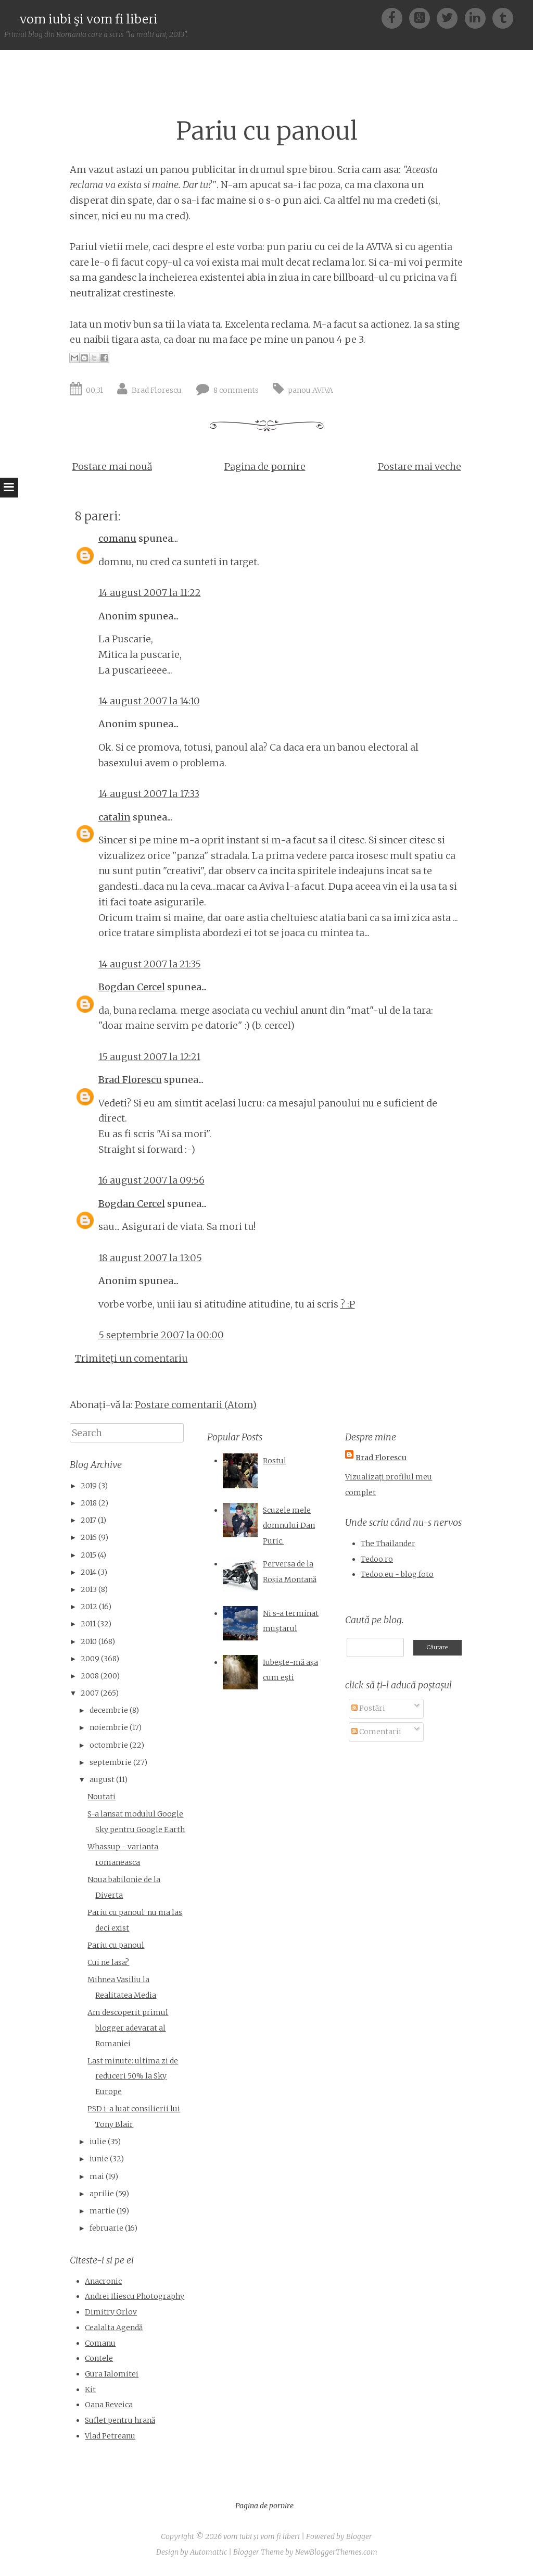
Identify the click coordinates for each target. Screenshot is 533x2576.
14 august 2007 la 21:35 (149, 964)
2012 (89, 1606)
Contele (99, 2358)
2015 (88, 1555)
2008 (90, 1676)
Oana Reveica (109, 2404)
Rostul (274, 1460)
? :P (347, 1304)
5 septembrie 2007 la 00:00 (161, 1335)
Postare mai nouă (112, 466)
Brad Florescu (157, 390)
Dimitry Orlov (111, 2312)
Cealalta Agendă (114, 2327)
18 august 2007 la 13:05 (150, 1258)
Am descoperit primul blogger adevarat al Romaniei (127, 2028)
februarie (106, 2228)
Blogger (359, 2536)
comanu (117, 538)
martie (102, 2211)
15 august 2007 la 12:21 (149, 1057)
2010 (89, 1641)
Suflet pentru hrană (120, 2420)
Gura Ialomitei (111, 2374)
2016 (89, 1537)
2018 (89, 1503)
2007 (90, 1693)
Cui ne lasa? (108, 1962)
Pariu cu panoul (267, 131)
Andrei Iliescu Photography (134, 2296)
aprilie (102, 2193)
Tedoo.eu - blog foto (397, 1574)
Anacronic (103, 2281)
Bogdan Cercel (131, 987)
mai (97, 2176)
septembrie (111, 1762)
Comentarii (376, 1731)
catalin (114, 817)
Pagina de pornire (265, 466)
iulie (98, 2141)
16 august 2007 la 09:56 (151, 1180)
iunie (99, 2158)
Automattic (208, 2552)
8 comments (236, 390)
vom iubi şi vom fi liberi (89, 19)
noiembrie (109, 1727)
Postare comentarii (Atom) (196, 1405)
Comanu (100, 2343)
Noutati (101, 1796)
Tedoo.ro (377, 1559)
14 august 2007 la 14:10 (149, 701)
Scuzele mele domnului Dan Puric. (289, 1525)
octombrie (109, 1745)
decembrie (109, 1710)
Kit (90, 2389)
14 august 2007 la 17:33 (148, 794)
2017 (88, 1520)
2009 (90, 1658)
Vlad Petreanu (110, 2436)
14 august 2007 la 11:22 (149, 593)
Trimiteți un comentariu (131, 1358)
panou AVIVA (310, 390)
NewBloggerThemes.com (336, 2552)
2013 (89, 1589)
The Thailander (388, 1543)
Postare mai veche (419, 466)
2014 (88, 1572)
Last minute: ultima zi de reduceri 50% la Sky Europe (132, 2076)
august (102, 1779)
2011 (88, 1623)
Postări (368, 1708)
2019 (89, 1485)
